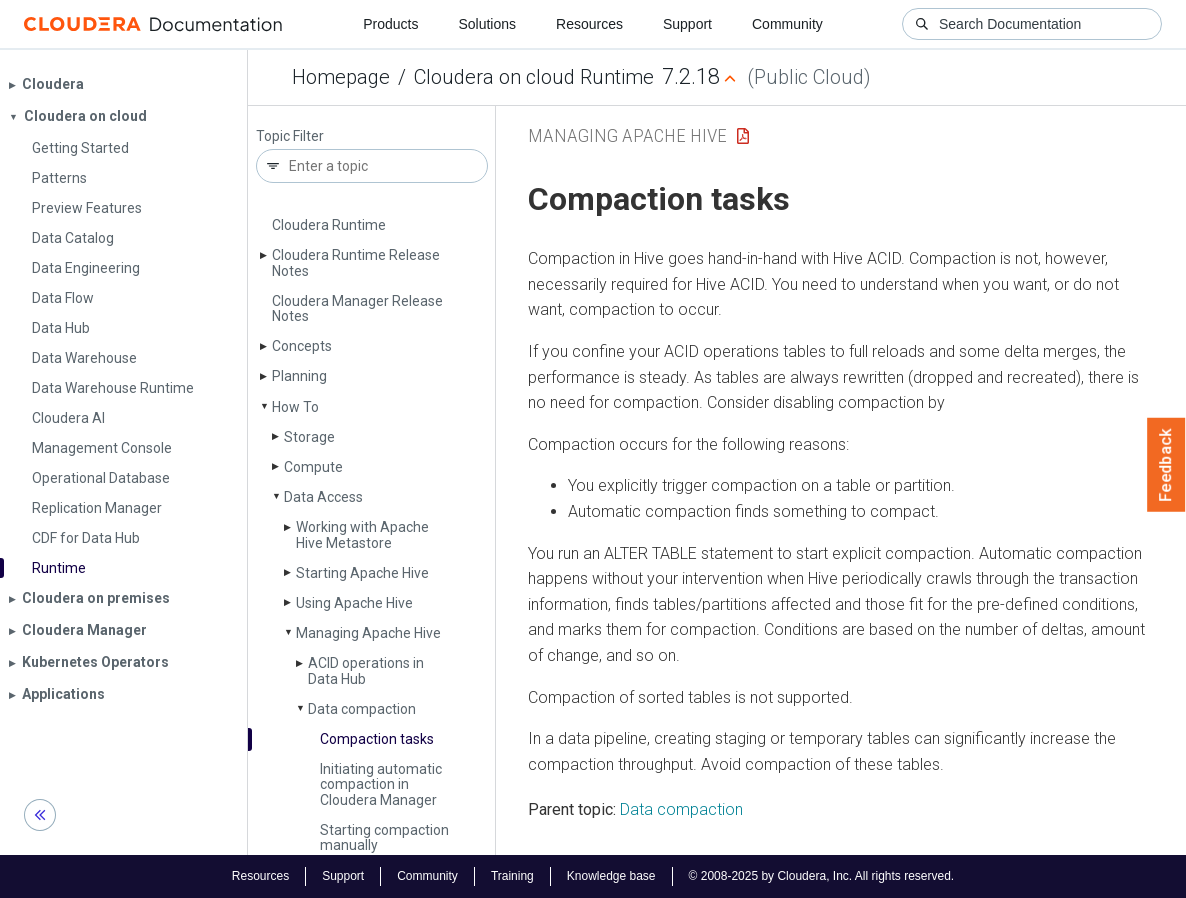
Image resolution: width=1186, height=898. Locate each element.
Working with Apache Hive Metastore (362, 534)
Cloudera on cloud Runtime (534, 77)
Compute (313, 467)
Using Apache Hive (354, 603)
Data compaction (362, 709)
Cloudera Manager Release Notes (357, 308)
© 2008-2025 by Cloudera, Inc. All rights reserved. (822, 876)
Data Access (323, 497)
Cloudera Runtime (329, 225)
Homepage (341, 77)
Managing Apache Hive (368, 633)
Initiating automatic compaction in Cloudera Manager (381, 784)
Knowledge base (611, 876)
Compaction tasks (377, 739)
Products (390, 24)
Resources (589, 24)
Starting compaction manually (384, 837)
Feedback (1166, 465)
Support (687, 24)
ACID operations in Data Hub (366, 670)
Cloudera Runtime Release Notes (356, 262)
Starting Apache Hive (362, 573)
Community (787, 24)
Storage (309, 437)
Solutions (487, 24)
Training (512, 876)
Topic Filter (290, 136)
